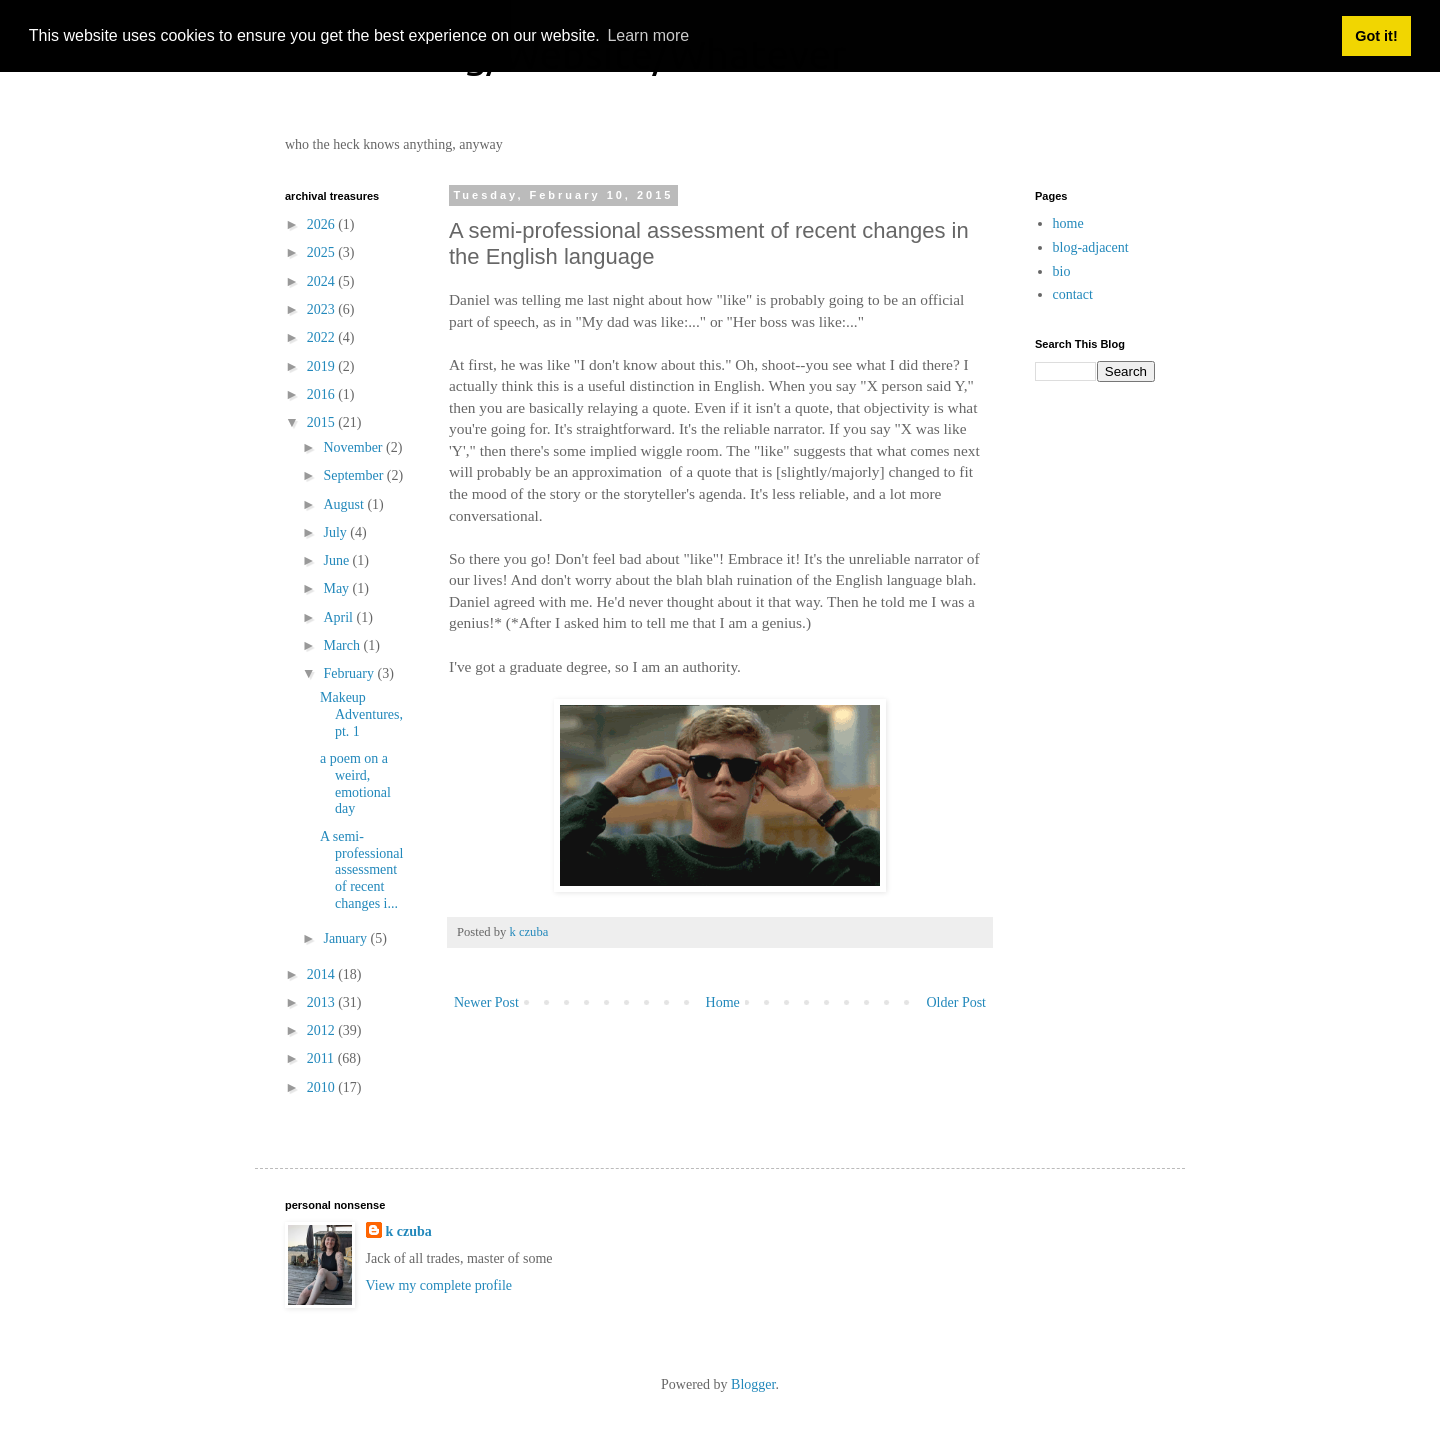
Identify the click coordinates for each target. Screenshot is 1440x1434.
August (345, 504)
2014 (323, 974)
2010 (323, 1087)
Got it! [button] (1376, 36)
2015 (323, 422)
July (336, 532)
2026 (323, 224)
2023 (323, 309)
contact (1073, 294)
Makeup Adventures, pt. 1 (361, 714)
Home (723, 1002)
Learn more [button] (648, 35)
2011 (322, 1058)
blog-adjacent (1091, 247)
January (346, 938)
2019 (323, 366)
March (343, 645)
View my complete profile (439, 1285)
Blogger (753, 1384)
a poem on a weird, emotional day (355, 783)
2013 (323, 1002)
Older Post (957, 1002)
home (1068, 223)
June (337, 560)
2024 (323, 281)
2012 (323, 1030)
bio (1062, 271)
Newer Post (486, 1002)
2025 (323, 252)
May (337, 588)
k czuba (409, 1231)
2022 (323, 337)
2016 (323, 394)
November (354, 447)
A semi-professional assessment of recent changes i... (361, 870)
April (339, 617)
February (350, 673)
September (354, 475)
